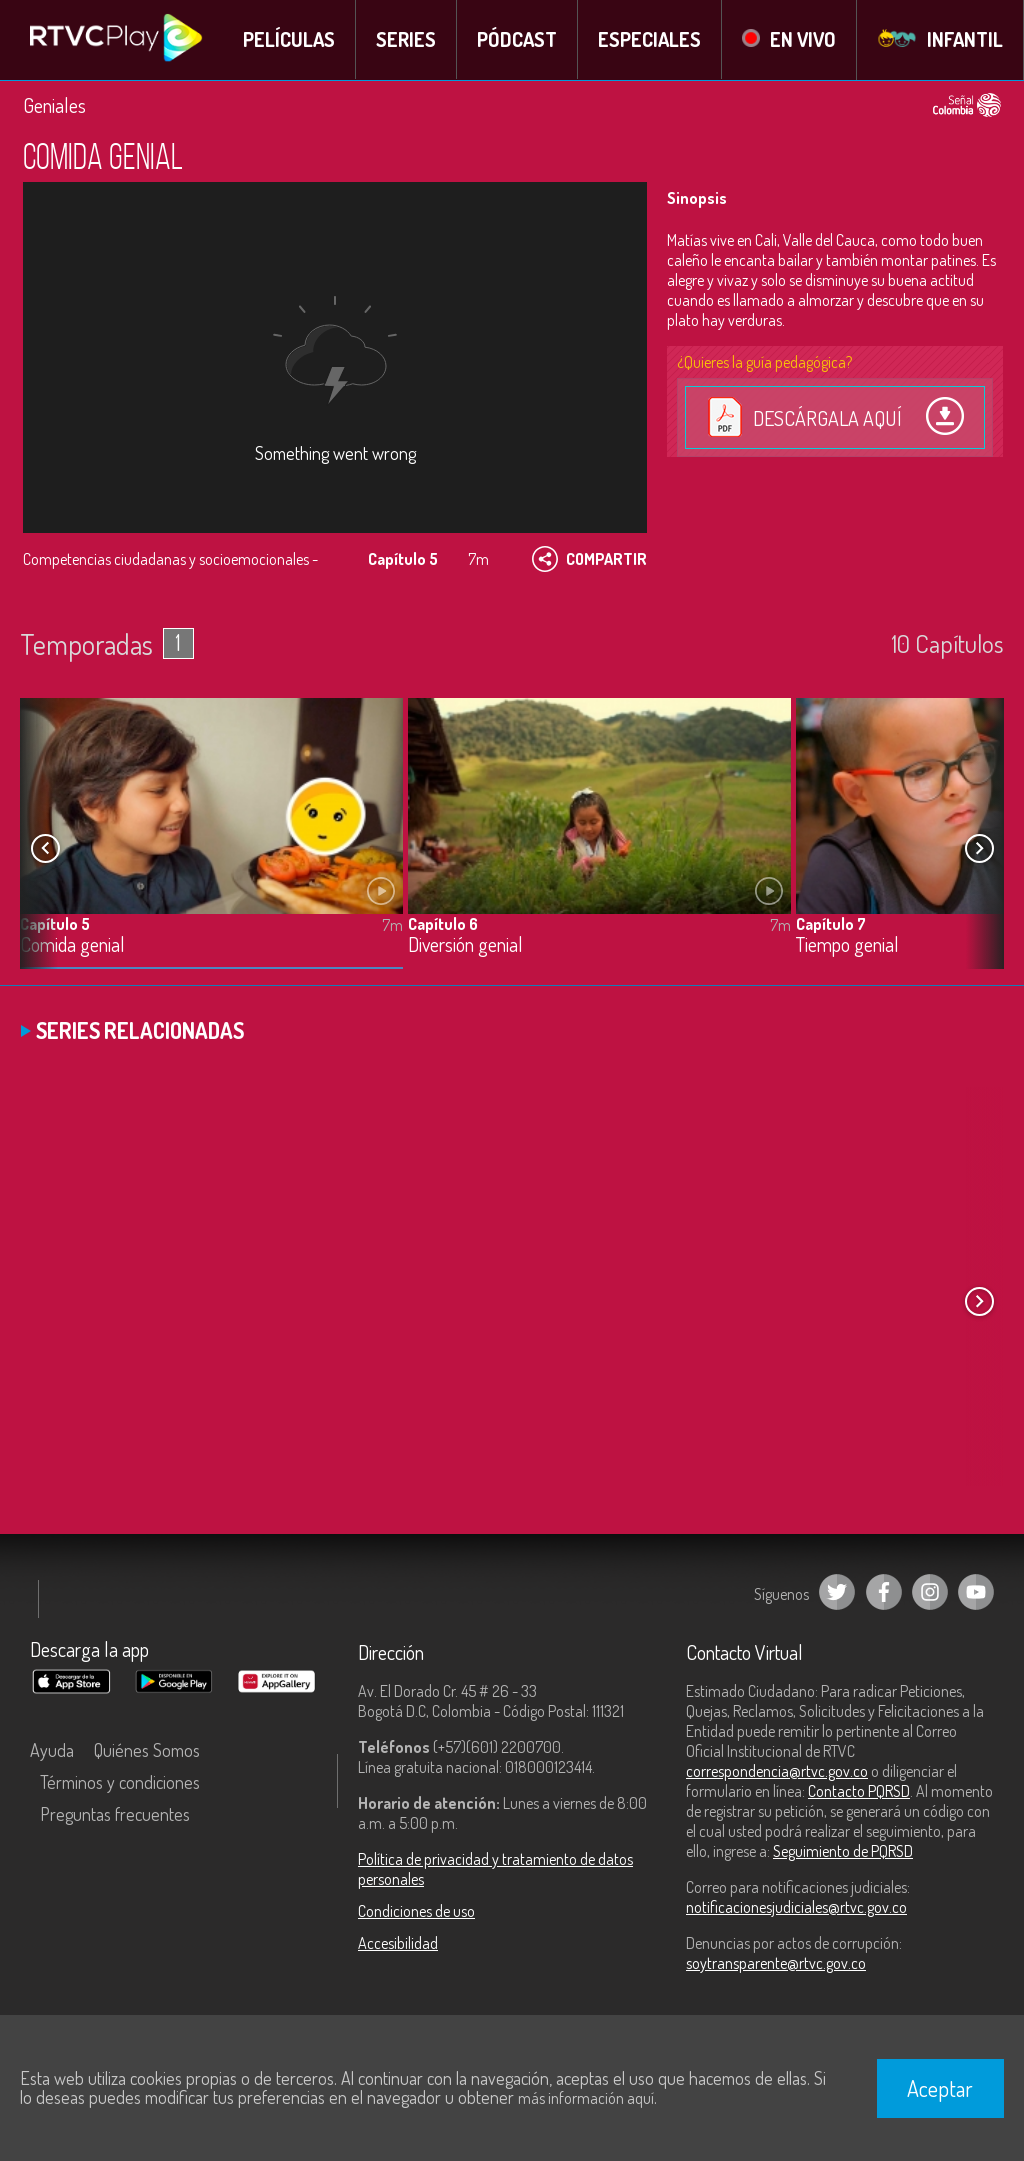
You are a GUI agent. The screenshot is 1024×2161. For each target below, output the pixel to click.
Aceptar (940, 2088)
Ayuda (52, 1750)
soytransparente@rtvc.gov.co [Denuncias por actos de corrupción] (776, 1963)
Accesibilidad (398, 1943)
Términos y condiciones (120, 1782)
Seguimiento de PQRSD (843, 1851)
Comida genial (72, 944)
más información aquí (586, 2098)
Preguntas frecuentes (115, 1814)
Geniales (54, 105)
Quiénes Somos (147, 1750)
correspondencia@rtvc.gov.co (777, 1771)
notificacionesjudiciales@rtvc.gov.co (796, 1907)
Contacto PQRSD (859, 1791)
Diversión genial (465, 944)
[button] (979, 848)
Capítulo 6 (443, 923)
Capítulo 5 (55, 923)
